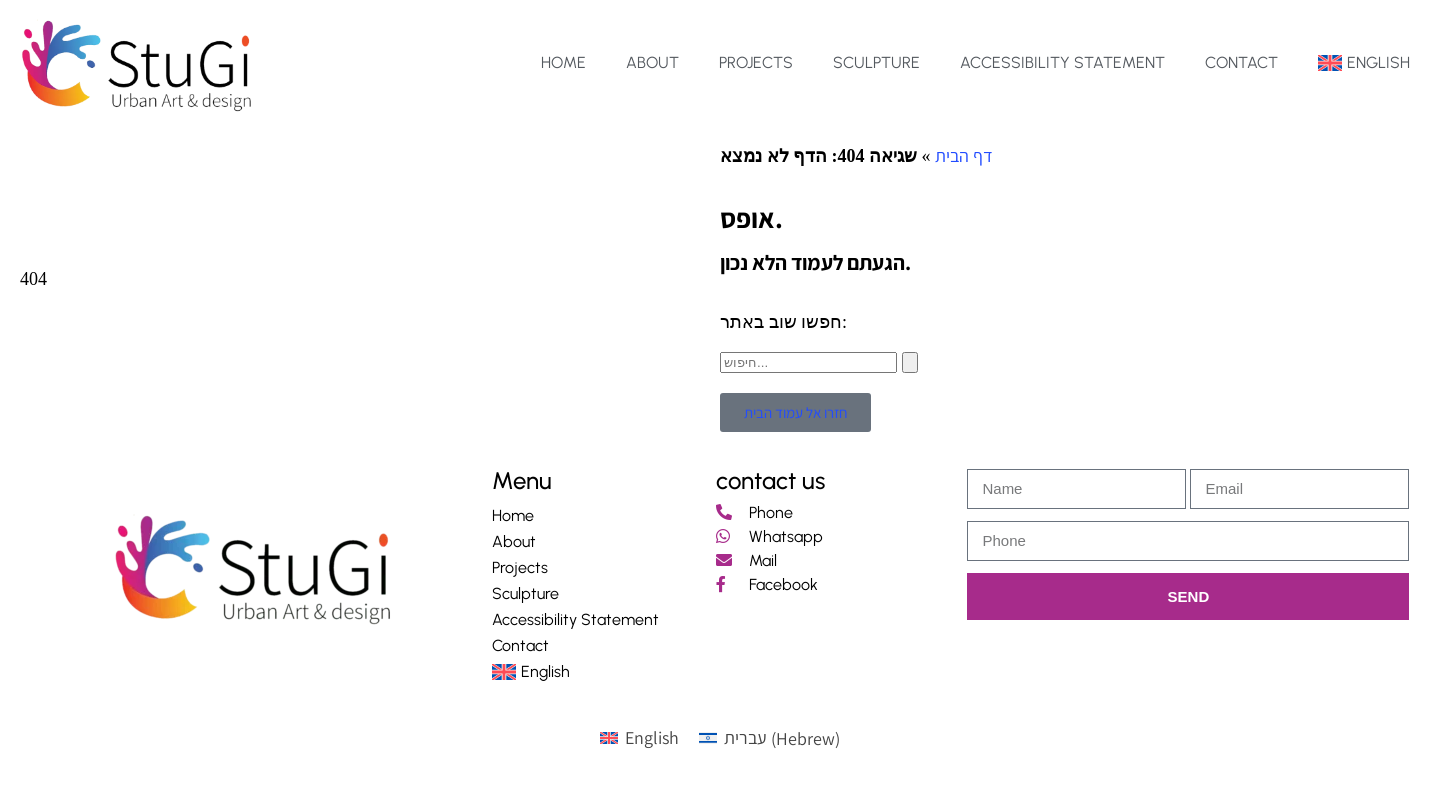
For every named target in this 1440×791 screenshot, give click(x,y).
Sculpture (876, 62)
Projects (756, 62)
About (652, 62)
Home (563, 62)
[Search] (910, 362)
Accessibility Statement (1062, 62)
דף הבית (964, 155)
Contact (1241, 62)
